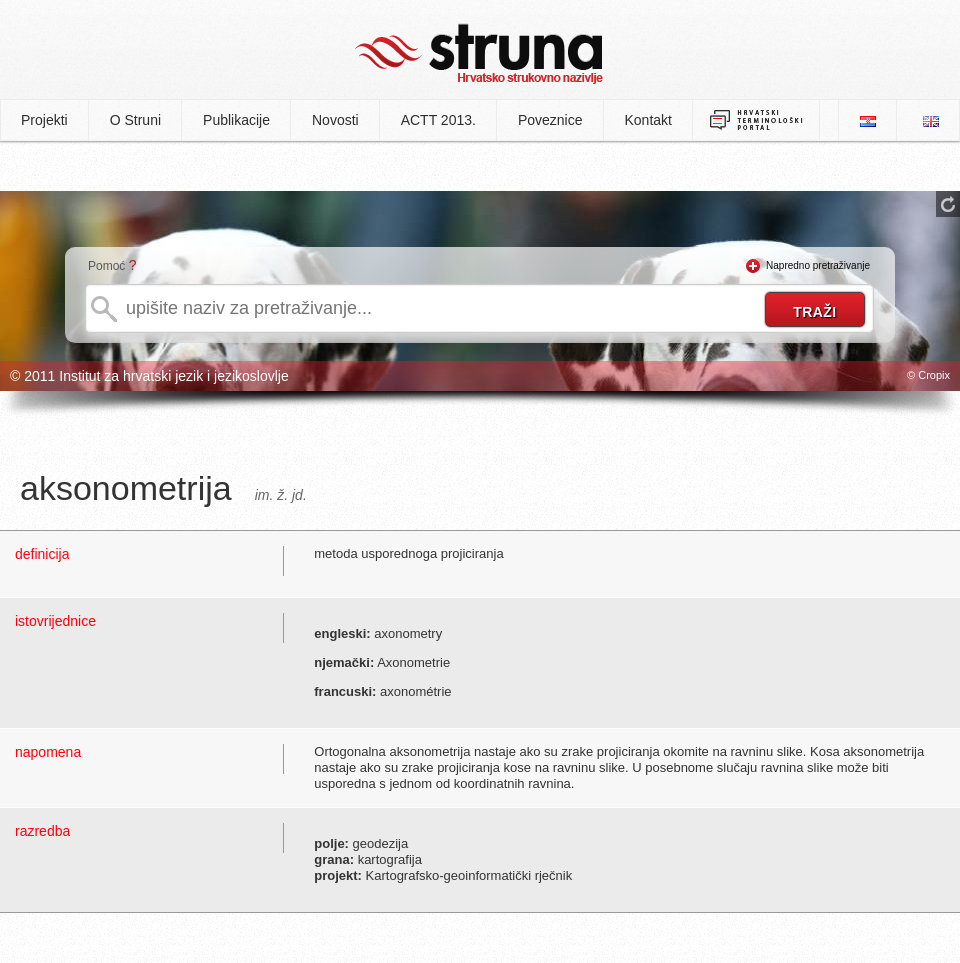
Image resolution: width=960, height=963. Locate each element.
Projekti (44, 120)
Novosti (335, 120)
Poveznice (550, 120)
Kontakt (648, 120)
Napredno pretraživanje (818, 265)
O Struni (135, 120)
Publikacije (236, 120)
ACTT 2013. (438, 120)
